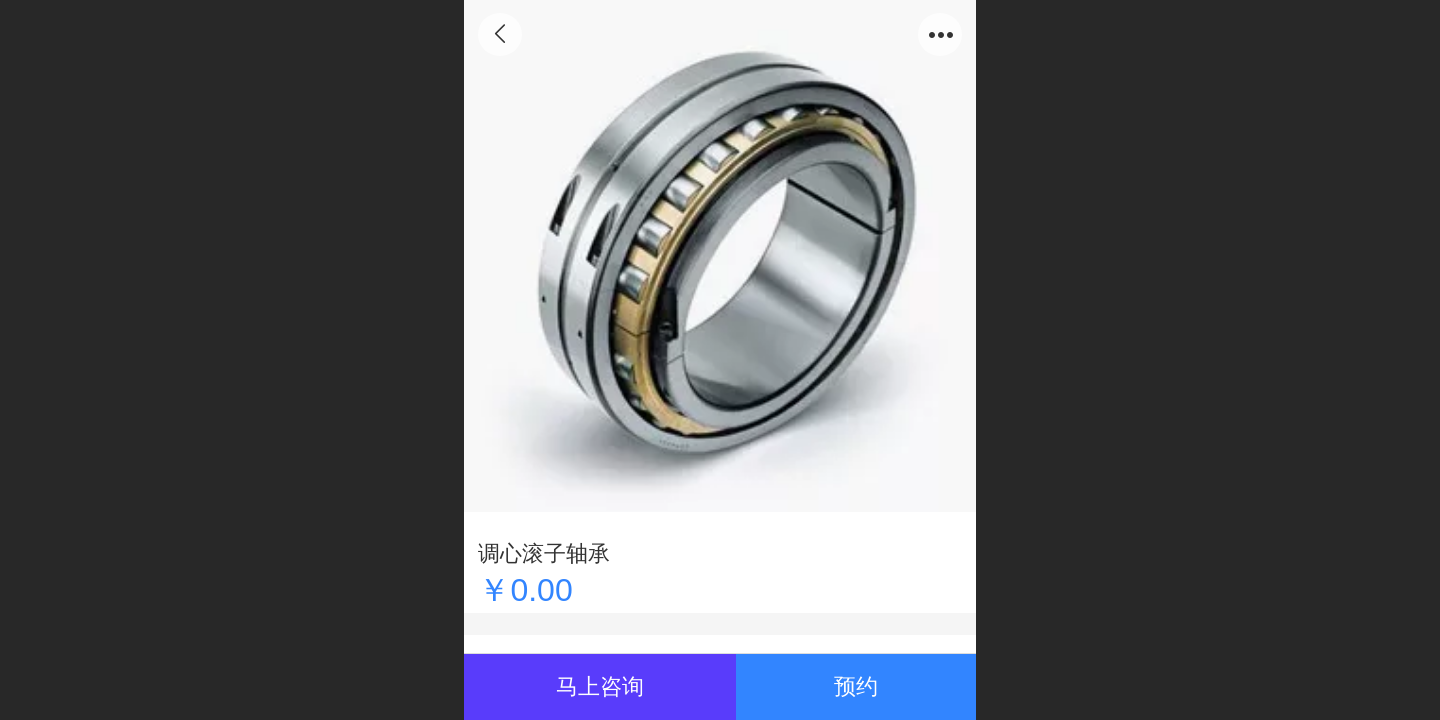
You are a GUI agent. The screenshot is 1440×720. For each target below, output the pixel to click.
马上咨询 (600, 686)
